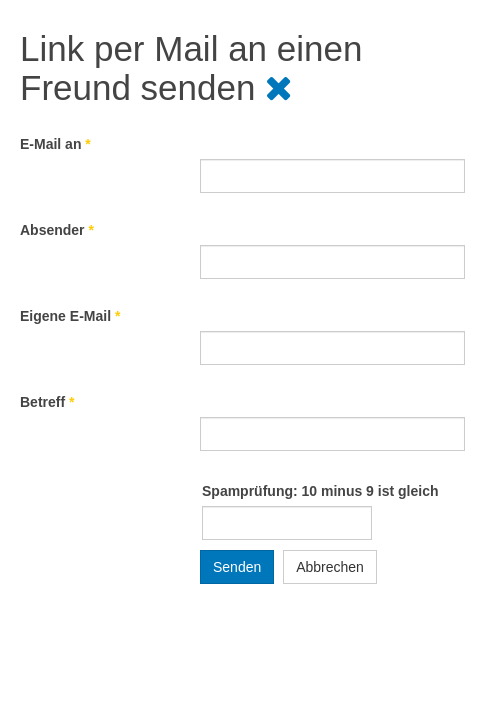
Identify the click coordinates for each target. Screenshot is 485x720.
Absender (57, 230)
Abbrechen (330, 567)
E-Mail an (55, 144)
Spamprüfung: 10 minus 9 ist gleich (320, 491)
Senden (237, 567)
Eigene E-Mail (70, 316)
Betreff (47, 402)
